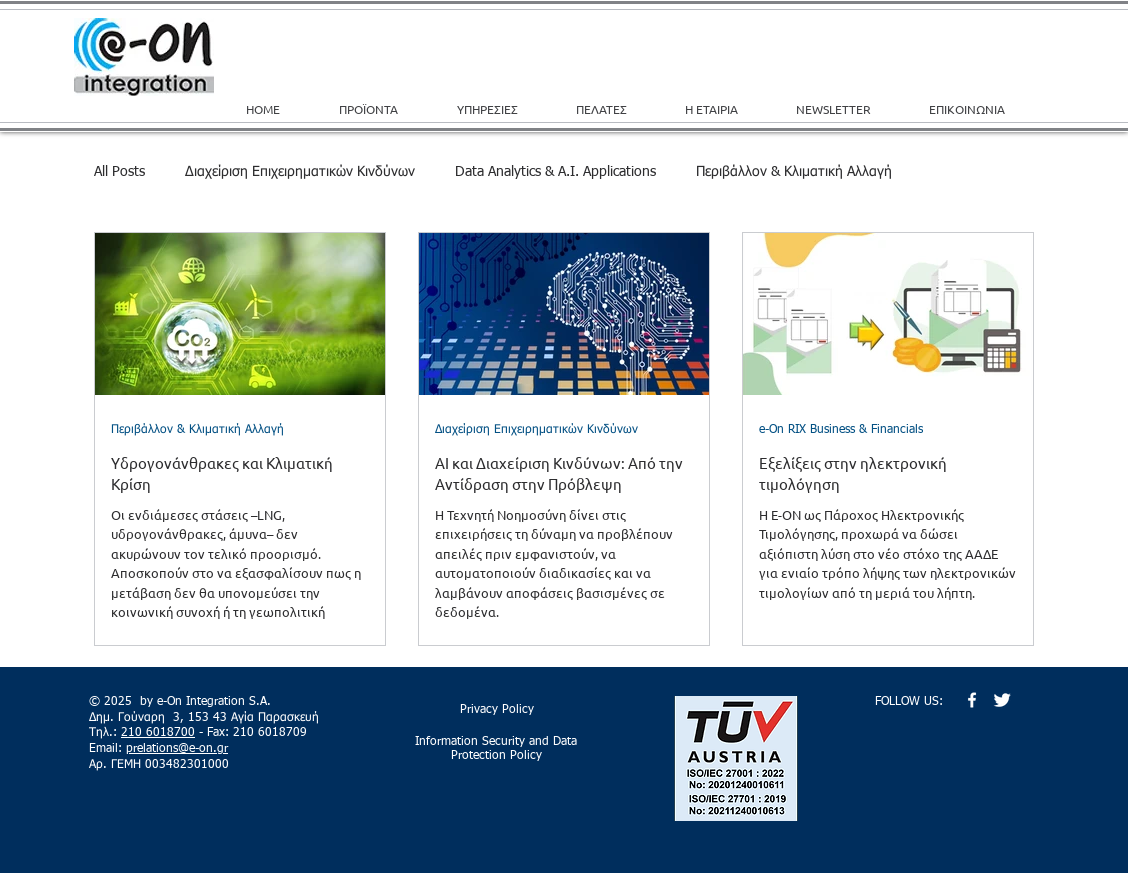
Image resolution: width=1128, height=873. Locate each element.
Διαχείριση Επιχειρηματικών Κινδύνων (300, 172)
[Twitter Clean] (1002, 700)
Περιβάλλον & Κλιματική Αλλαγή (794, 172)
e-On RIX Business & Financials (841, 430)
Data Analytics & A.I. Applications (555, 172)
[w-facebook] (972, 700)
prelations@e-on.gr (177, 749)
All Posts (119, 172)
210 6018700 (158, 733)
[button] (501, 109)
